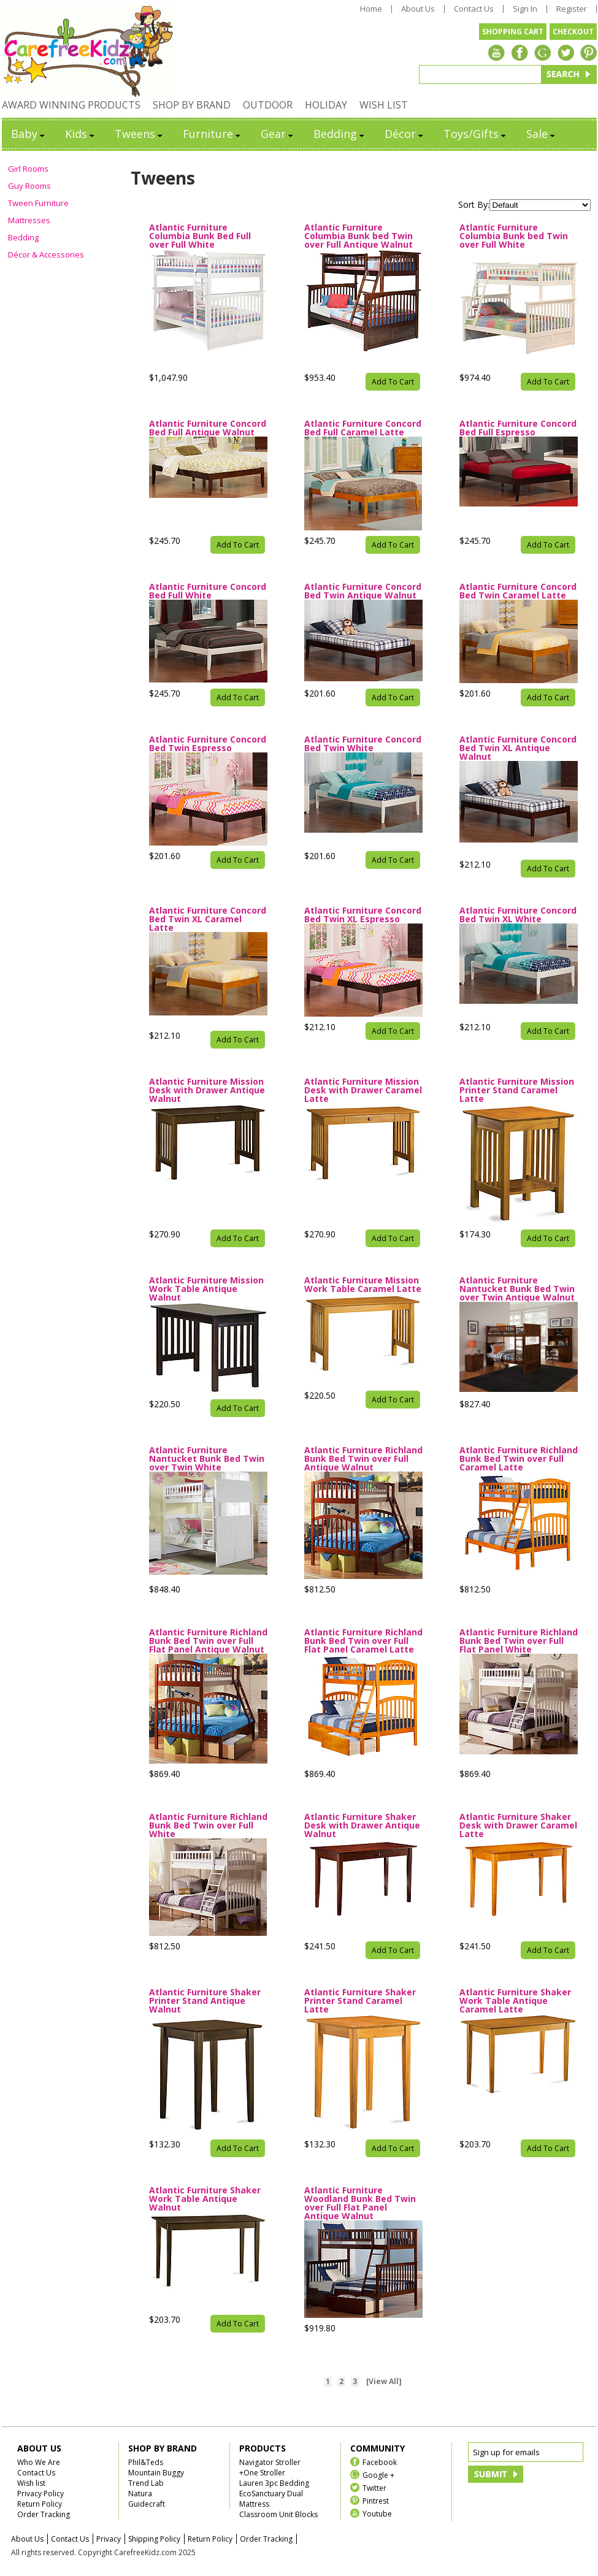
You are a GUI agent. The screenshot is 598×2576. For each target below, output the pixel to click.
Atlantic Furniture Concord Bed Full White (207, 591)
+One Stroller (262, 2472)
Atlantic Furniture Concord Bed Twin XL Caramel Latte (207, 919)
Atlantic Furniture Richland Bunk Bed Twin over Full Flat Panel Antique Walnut (208, 1641)
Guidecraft (146, 2504)
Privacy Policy (40, 2493)
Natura (140, 2493)
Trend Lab (146, 2483)
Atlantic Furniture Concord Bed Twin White (362, 743)
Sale (541, 133)
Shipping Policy (154, 2539)
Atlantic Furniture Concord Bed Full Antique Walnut (207, 428)
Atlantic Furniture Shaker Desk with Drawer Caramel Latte (518, 1825)
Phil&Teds (145, 2462)
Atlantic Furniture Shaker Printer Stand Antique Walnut (205, 2001)
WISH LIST (383, 105)
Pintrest (375, 2500)
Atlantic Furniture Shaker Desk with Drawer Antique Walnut (362, 1825)
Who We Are (38, 2462)
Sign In (525, 9)
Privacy (108, 2539)
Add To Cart (393, 381)
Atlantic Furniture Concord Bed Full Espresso (518, 428)
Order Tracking (43, 2514)
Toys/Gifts (475, 133)
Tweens (139, 133)
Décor (405, 133)
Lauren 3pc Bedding (274, 2483)
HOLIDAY (326, 105)
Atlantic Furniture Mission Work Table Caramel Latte (362, 1284)
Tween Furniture (38, 202)
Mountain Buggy (156, 2472)
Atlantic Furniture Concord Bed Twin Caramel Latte (518, 591)
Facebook (379, 2461)
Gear (278, 133)
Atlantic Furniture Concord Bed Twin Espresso (207, 743)
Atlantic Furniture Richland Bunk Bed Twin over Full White (208, 1825)
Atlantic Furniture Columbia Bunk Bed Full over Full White (200, 236)
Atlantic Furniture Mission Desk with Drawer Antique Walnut (207, 1090)
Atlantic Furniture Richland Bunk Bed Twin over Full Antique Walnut (363, 1459)
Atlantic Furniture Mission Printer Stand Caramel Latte (516, 1090)
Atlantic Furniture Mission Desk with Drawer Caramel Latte (363, 1090)
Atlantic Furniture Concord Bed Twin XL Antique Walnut (518, 748)
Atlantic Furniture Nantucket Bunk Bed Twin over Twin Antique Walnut (517, 1289)
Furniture (212, 133)
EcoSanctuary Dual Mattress (271, 2498)
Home (371, 9)
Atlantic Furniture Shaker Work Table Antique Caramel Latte (515, 2001)
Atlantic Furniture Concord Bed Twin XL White (518, 914)
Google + (378, 2474)
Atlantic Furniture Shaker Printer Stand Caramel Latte (360, 2001)
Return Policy (39, 2504)
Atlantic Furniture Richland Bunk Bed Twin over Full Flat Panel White (518, 1641)
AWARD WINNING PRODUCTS (71, 105)
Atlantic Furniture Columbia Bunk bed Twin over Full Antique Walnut (358, 236)
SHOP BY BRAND (192, 105)
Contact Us (474, 9)
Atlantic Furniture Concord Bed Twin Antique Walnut (362, 591)
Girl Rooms (28, 168)
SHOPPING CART (512, 31)
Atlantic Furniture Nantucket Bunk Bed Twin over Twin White (206, 1459)
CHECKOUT (573, 31)
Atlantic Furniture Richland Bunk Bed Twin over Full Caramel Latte (518, 1459)
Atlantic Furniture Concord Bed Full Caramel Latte (362, 428)
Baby (29, 133)
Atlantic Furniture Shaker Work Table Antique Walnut (205, 2199)
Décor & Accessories (46, 254)
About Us (418, 9)
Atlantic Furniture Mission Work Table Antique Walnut (206, 1289)
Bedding (339, 133)
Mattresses (29, 220)
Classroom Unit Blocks (278, 2514)
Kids (80, 133)
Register (571, 9)
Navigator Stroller (270, 2462)
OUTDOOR (268, 105)
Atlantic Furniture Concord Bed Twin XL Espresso (362, 914)
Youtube (377, 2513)
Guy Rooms (29, 185)
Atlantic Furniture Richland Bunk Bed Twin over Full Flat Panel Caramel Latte (363, 1641)
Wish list (31, 2483)
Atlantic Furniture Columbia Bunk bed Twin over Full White (513, 236)
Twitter (374, 2487)
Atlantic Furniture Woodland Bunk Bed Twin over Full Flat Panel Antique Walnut (360, 2203)
